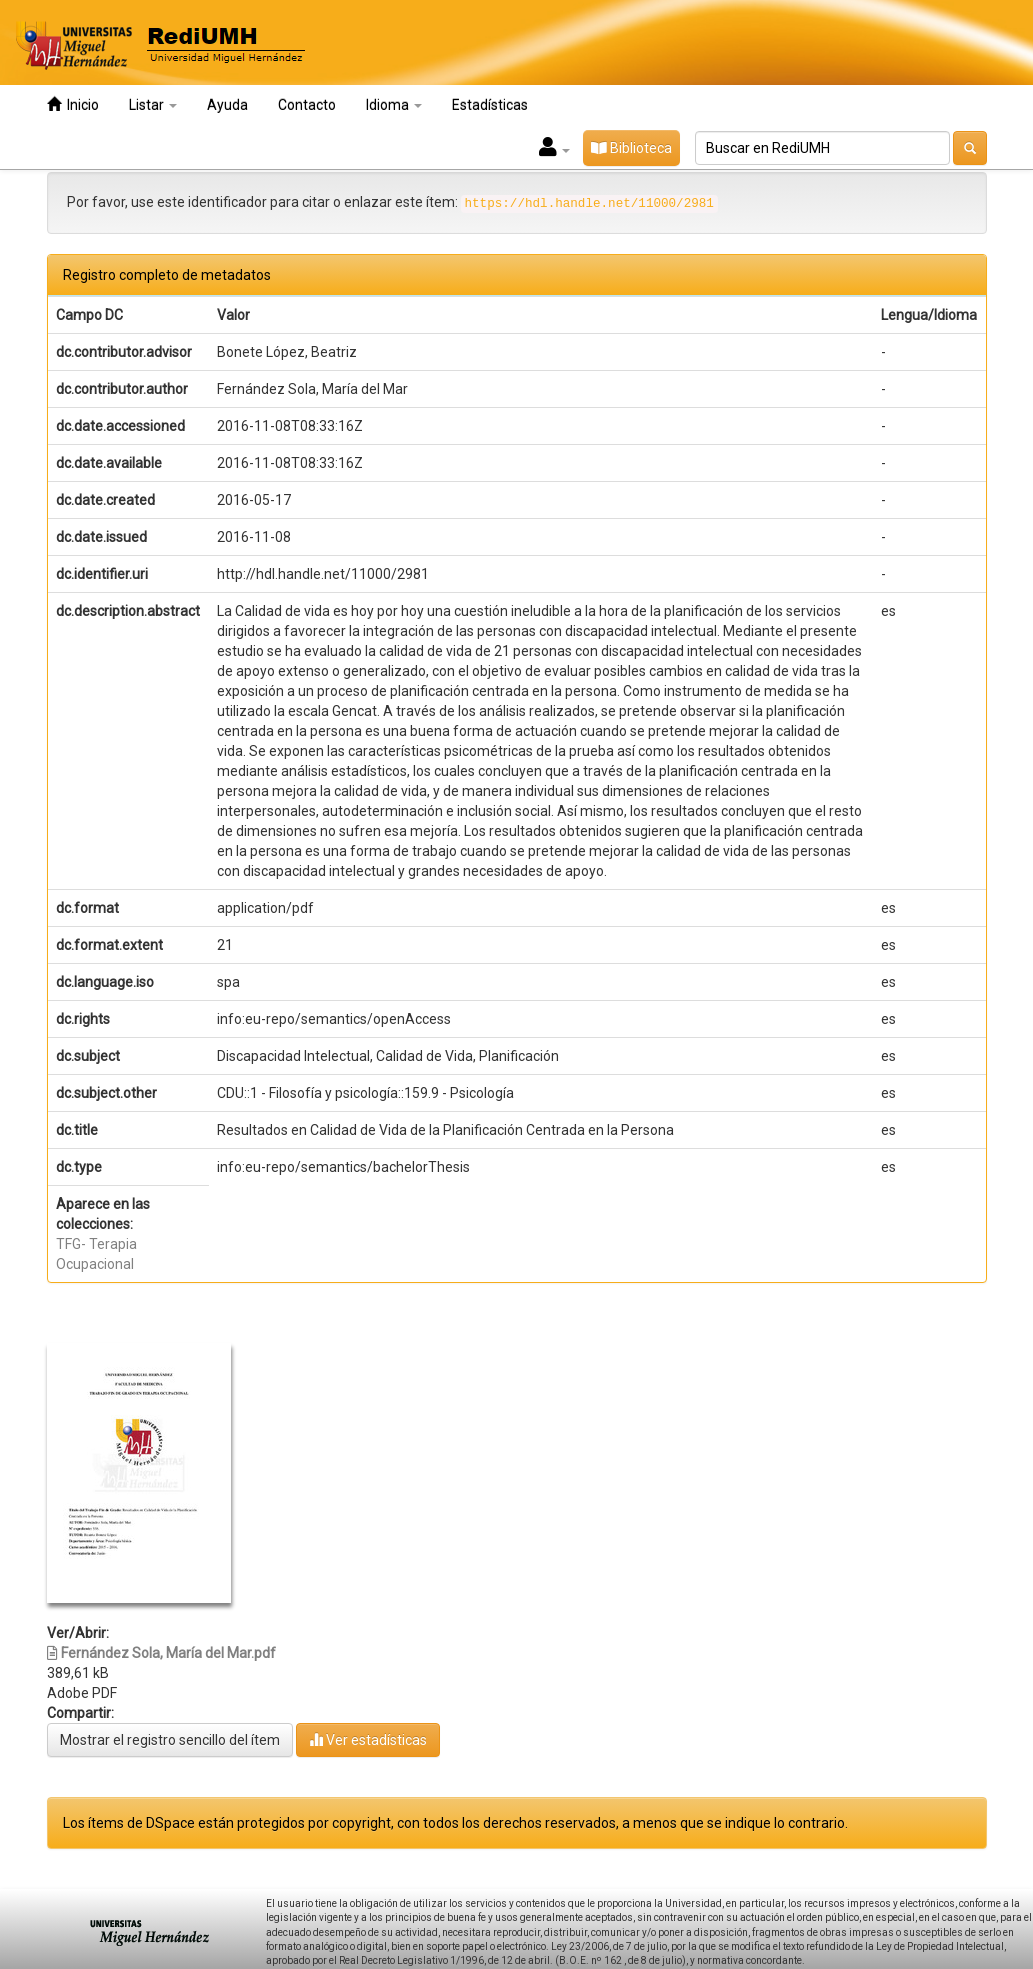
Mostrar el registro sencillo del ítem (170, 1740)
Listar (153, 105)
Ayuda (227, 105)
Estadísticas (490, 105)
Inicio (73, 104)
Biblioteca (631, 148)
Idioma (394, 105)
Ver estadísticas (368, 1739)
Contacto (307, 105)
